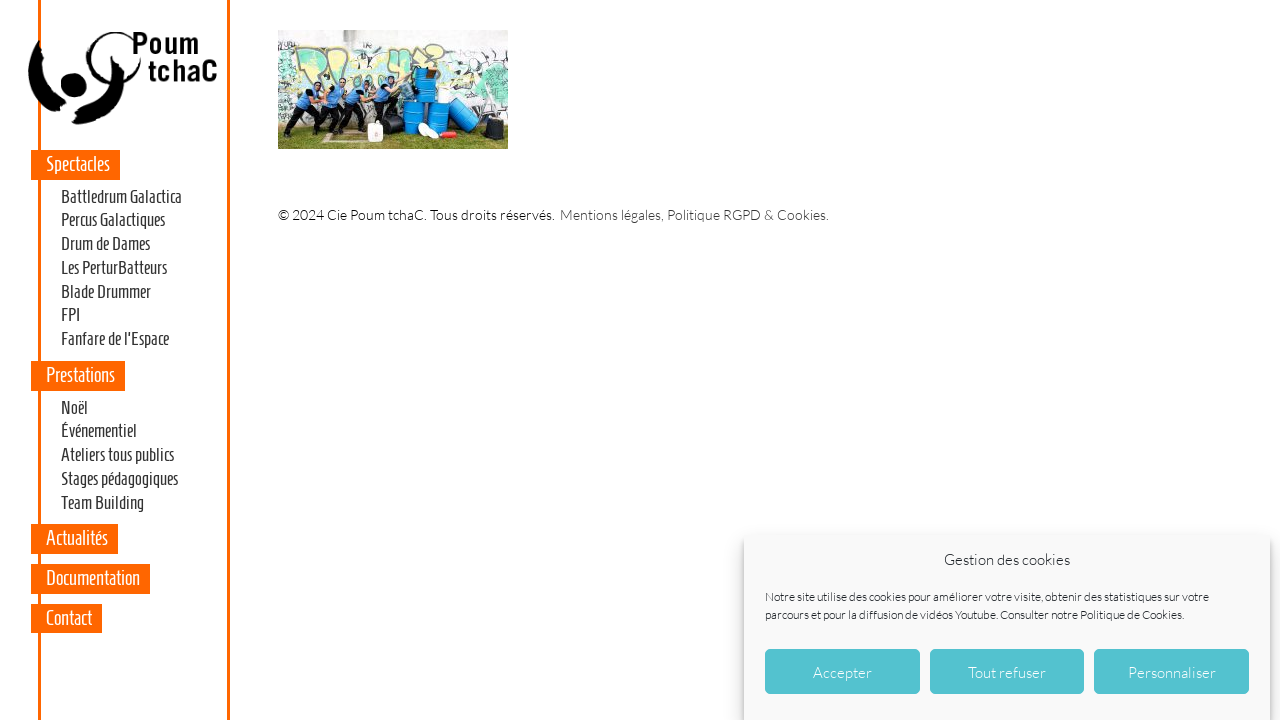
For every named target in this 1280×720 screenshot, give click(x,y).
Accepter (842, 674)
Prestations (80, 375)
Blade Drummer (106, 292)
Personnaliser (1172, 674)
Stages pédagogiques (119, 479)
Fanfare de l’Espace (115, 339)
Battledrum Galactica (121, 197)
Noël (74, 408)
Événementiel (99, 431)
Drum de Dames (105, 244)
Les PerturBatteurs (114, 268)
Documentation (93, 578)
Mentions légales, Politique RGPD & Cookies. (694, 214)
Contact (69, 618)
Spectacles (78, 164)
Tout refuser (1007, 674)
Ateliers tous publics (117, 455)
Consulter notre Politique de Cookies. (1092, 616)
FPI (70, 315)
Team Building (102, 503)
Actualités (77, 538)
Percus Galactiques (113, 220)
